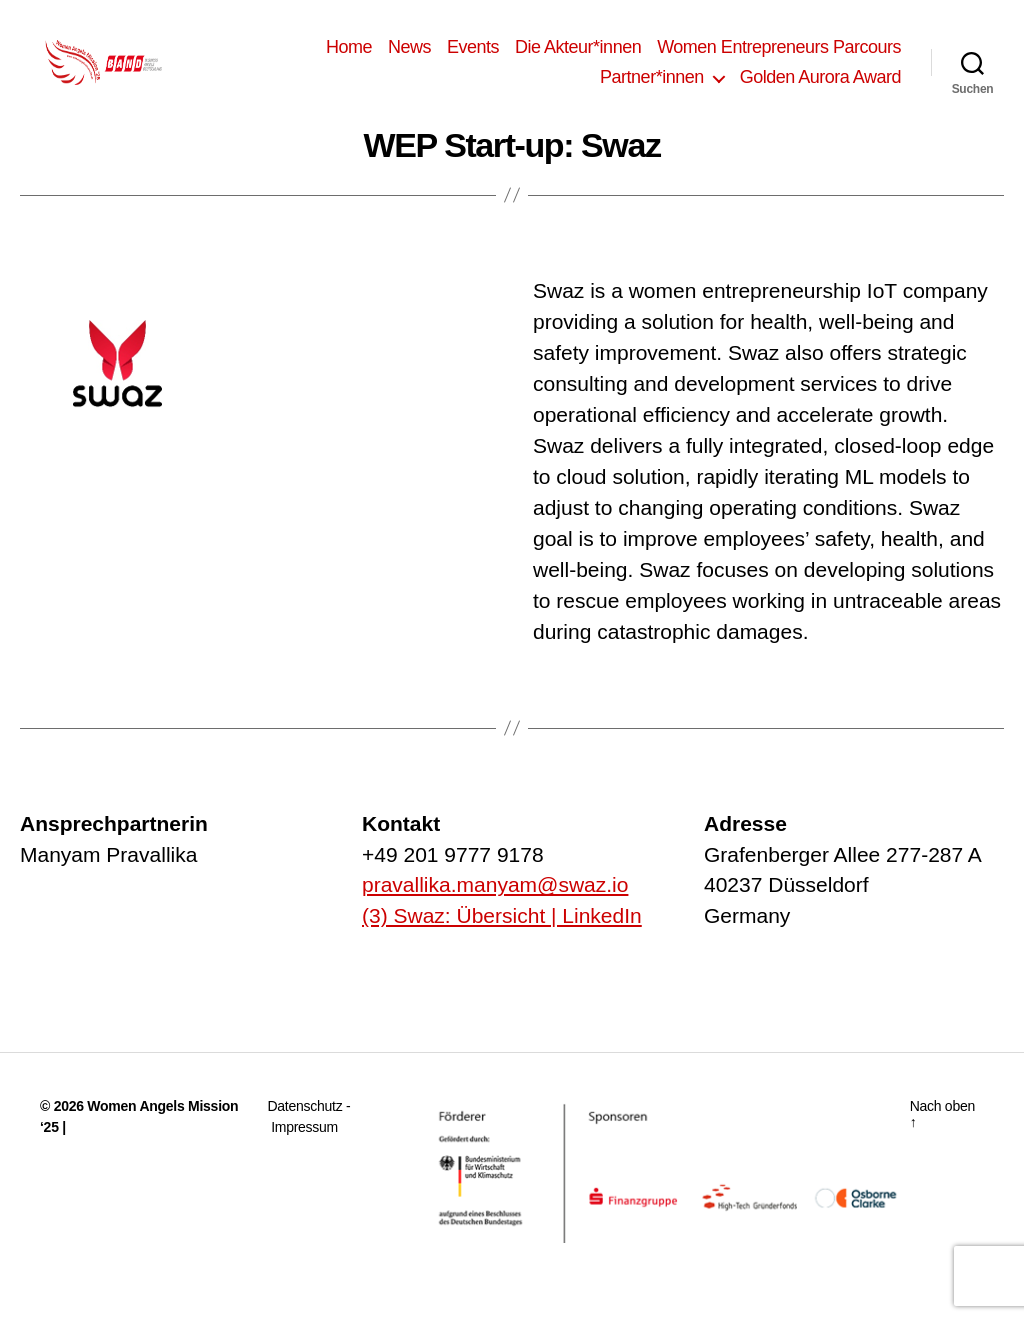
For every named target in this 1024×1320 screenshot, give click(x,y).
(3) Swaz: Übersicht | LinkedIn (502, 935)
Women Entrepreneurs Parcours (779, 57)
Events (473, 57)
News (409, 57)
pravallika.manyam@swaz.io (495, 905)
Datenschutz (305, 1126)
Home (349, 57)
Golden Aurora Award (820, 87)
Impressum (304, 1147)
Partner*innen (652, 87)
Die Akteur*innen (578, 57)
